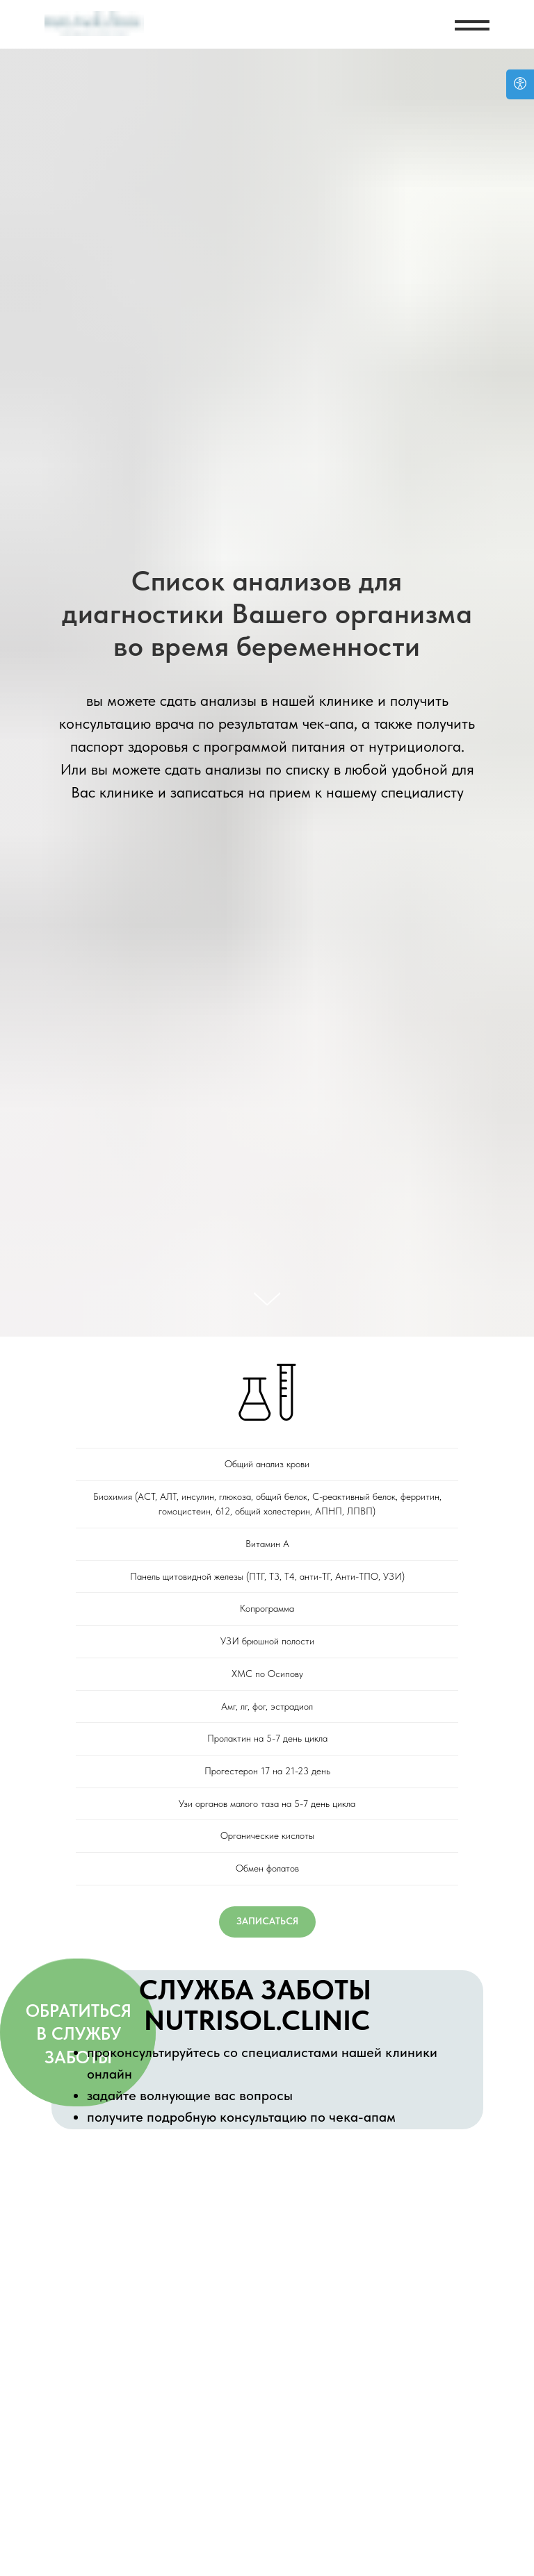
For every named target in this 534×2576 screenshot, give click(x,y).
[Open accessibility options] (520, 84)
